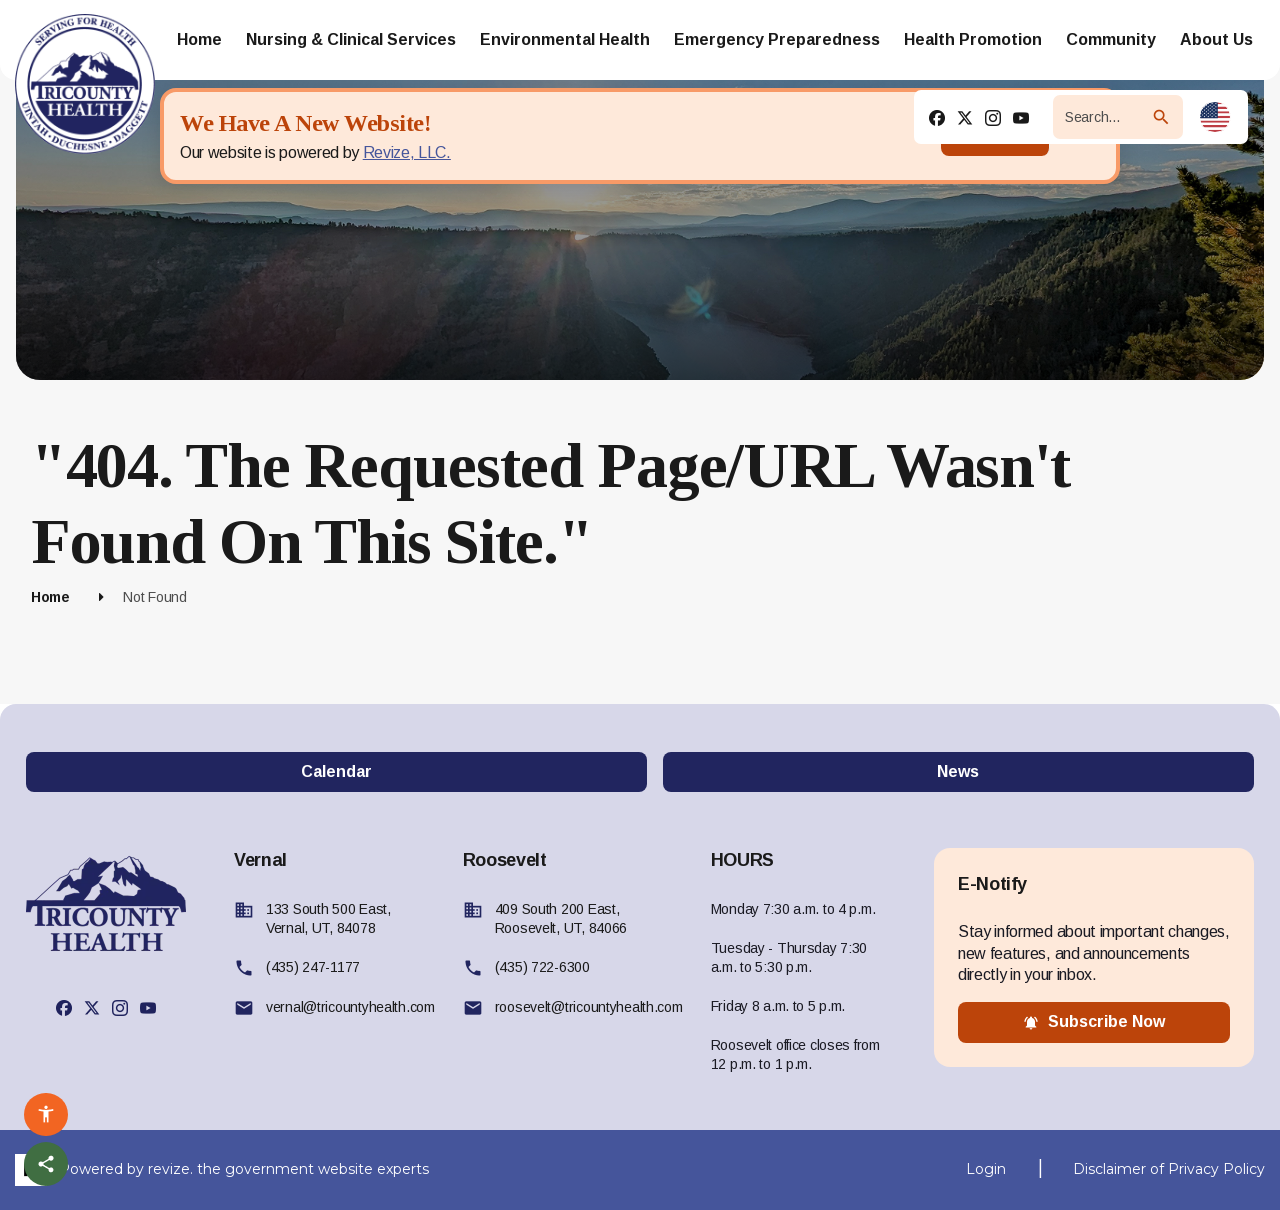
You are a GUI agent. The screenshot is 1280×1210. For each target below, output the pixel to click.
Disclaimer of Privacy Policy (1169, 1169)
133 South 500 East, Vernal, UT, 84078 (328, 918)
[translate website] (1215, 117)
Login (986, 1169)
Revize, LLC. (407, 152)
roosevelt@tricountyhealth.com (589, 1007)
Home (50, 597)
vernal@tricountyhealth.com (350, 1007)
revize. (170, 1168)
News (958, 771)
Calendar (336, 771)
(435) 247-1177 (313, 967)
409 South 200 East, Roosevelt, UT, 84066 (561, 918)
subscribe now (1094, 1022)
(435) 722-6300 (542, 967)
